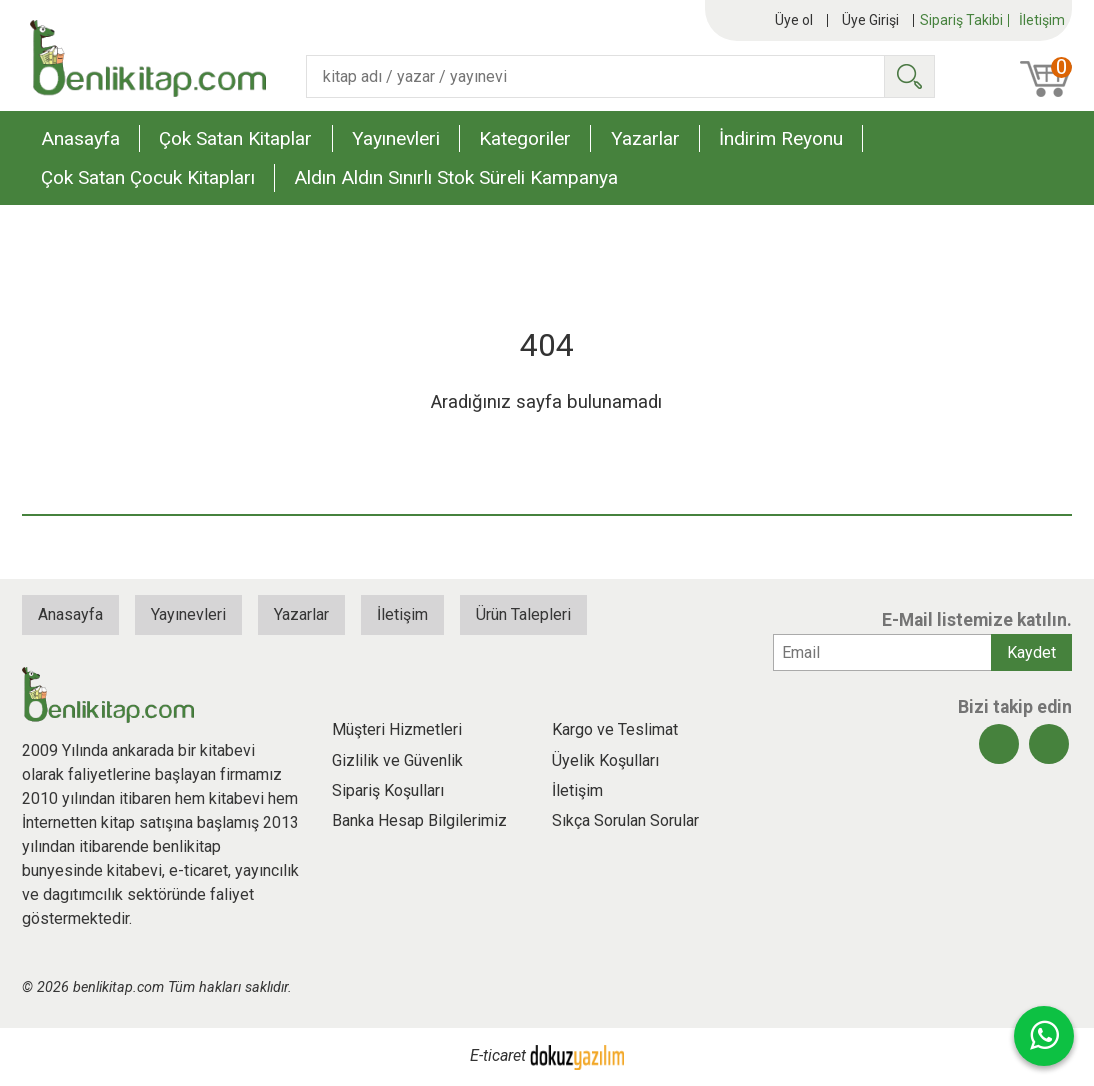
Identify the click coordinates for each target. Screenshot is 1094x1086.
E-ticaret (498, 1055)
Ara (909, 76)
